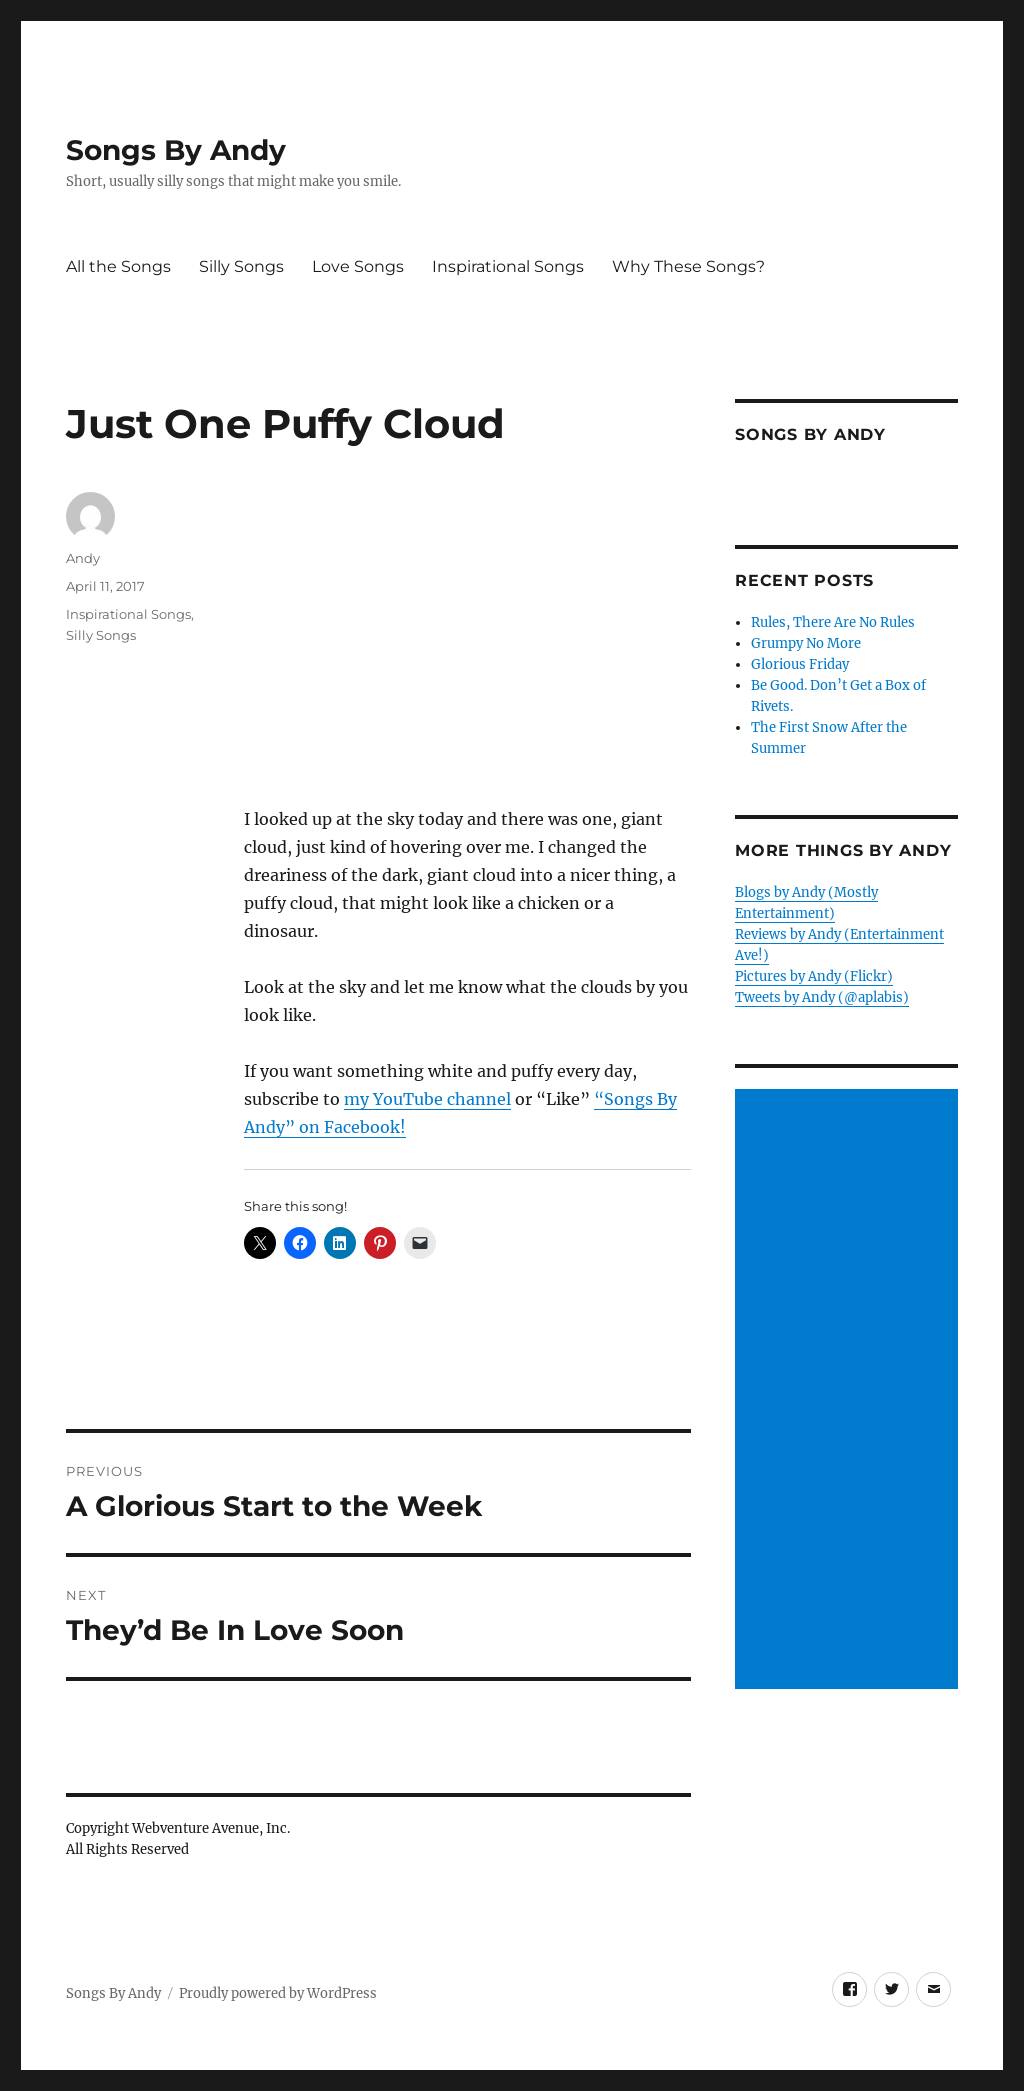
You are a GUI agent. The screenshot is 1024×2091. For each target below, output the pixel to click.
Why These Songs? (688, 266)
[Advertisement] (849, 1390)
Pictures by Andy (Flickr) (814, 976)
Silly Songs (241, 266)
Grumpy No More (806, 643)
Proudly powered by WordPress (278, 1993)
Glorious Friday (800, 664)
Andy (83, 558)
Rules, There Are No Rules (833, 622)
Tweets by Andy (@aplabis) (822, 997)
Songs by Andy (810, 434)
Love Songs (358, 266)
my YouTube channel (427, 1099)
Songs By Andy (176, 150)
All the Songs (118, 266)
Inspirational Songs (508, 266)
